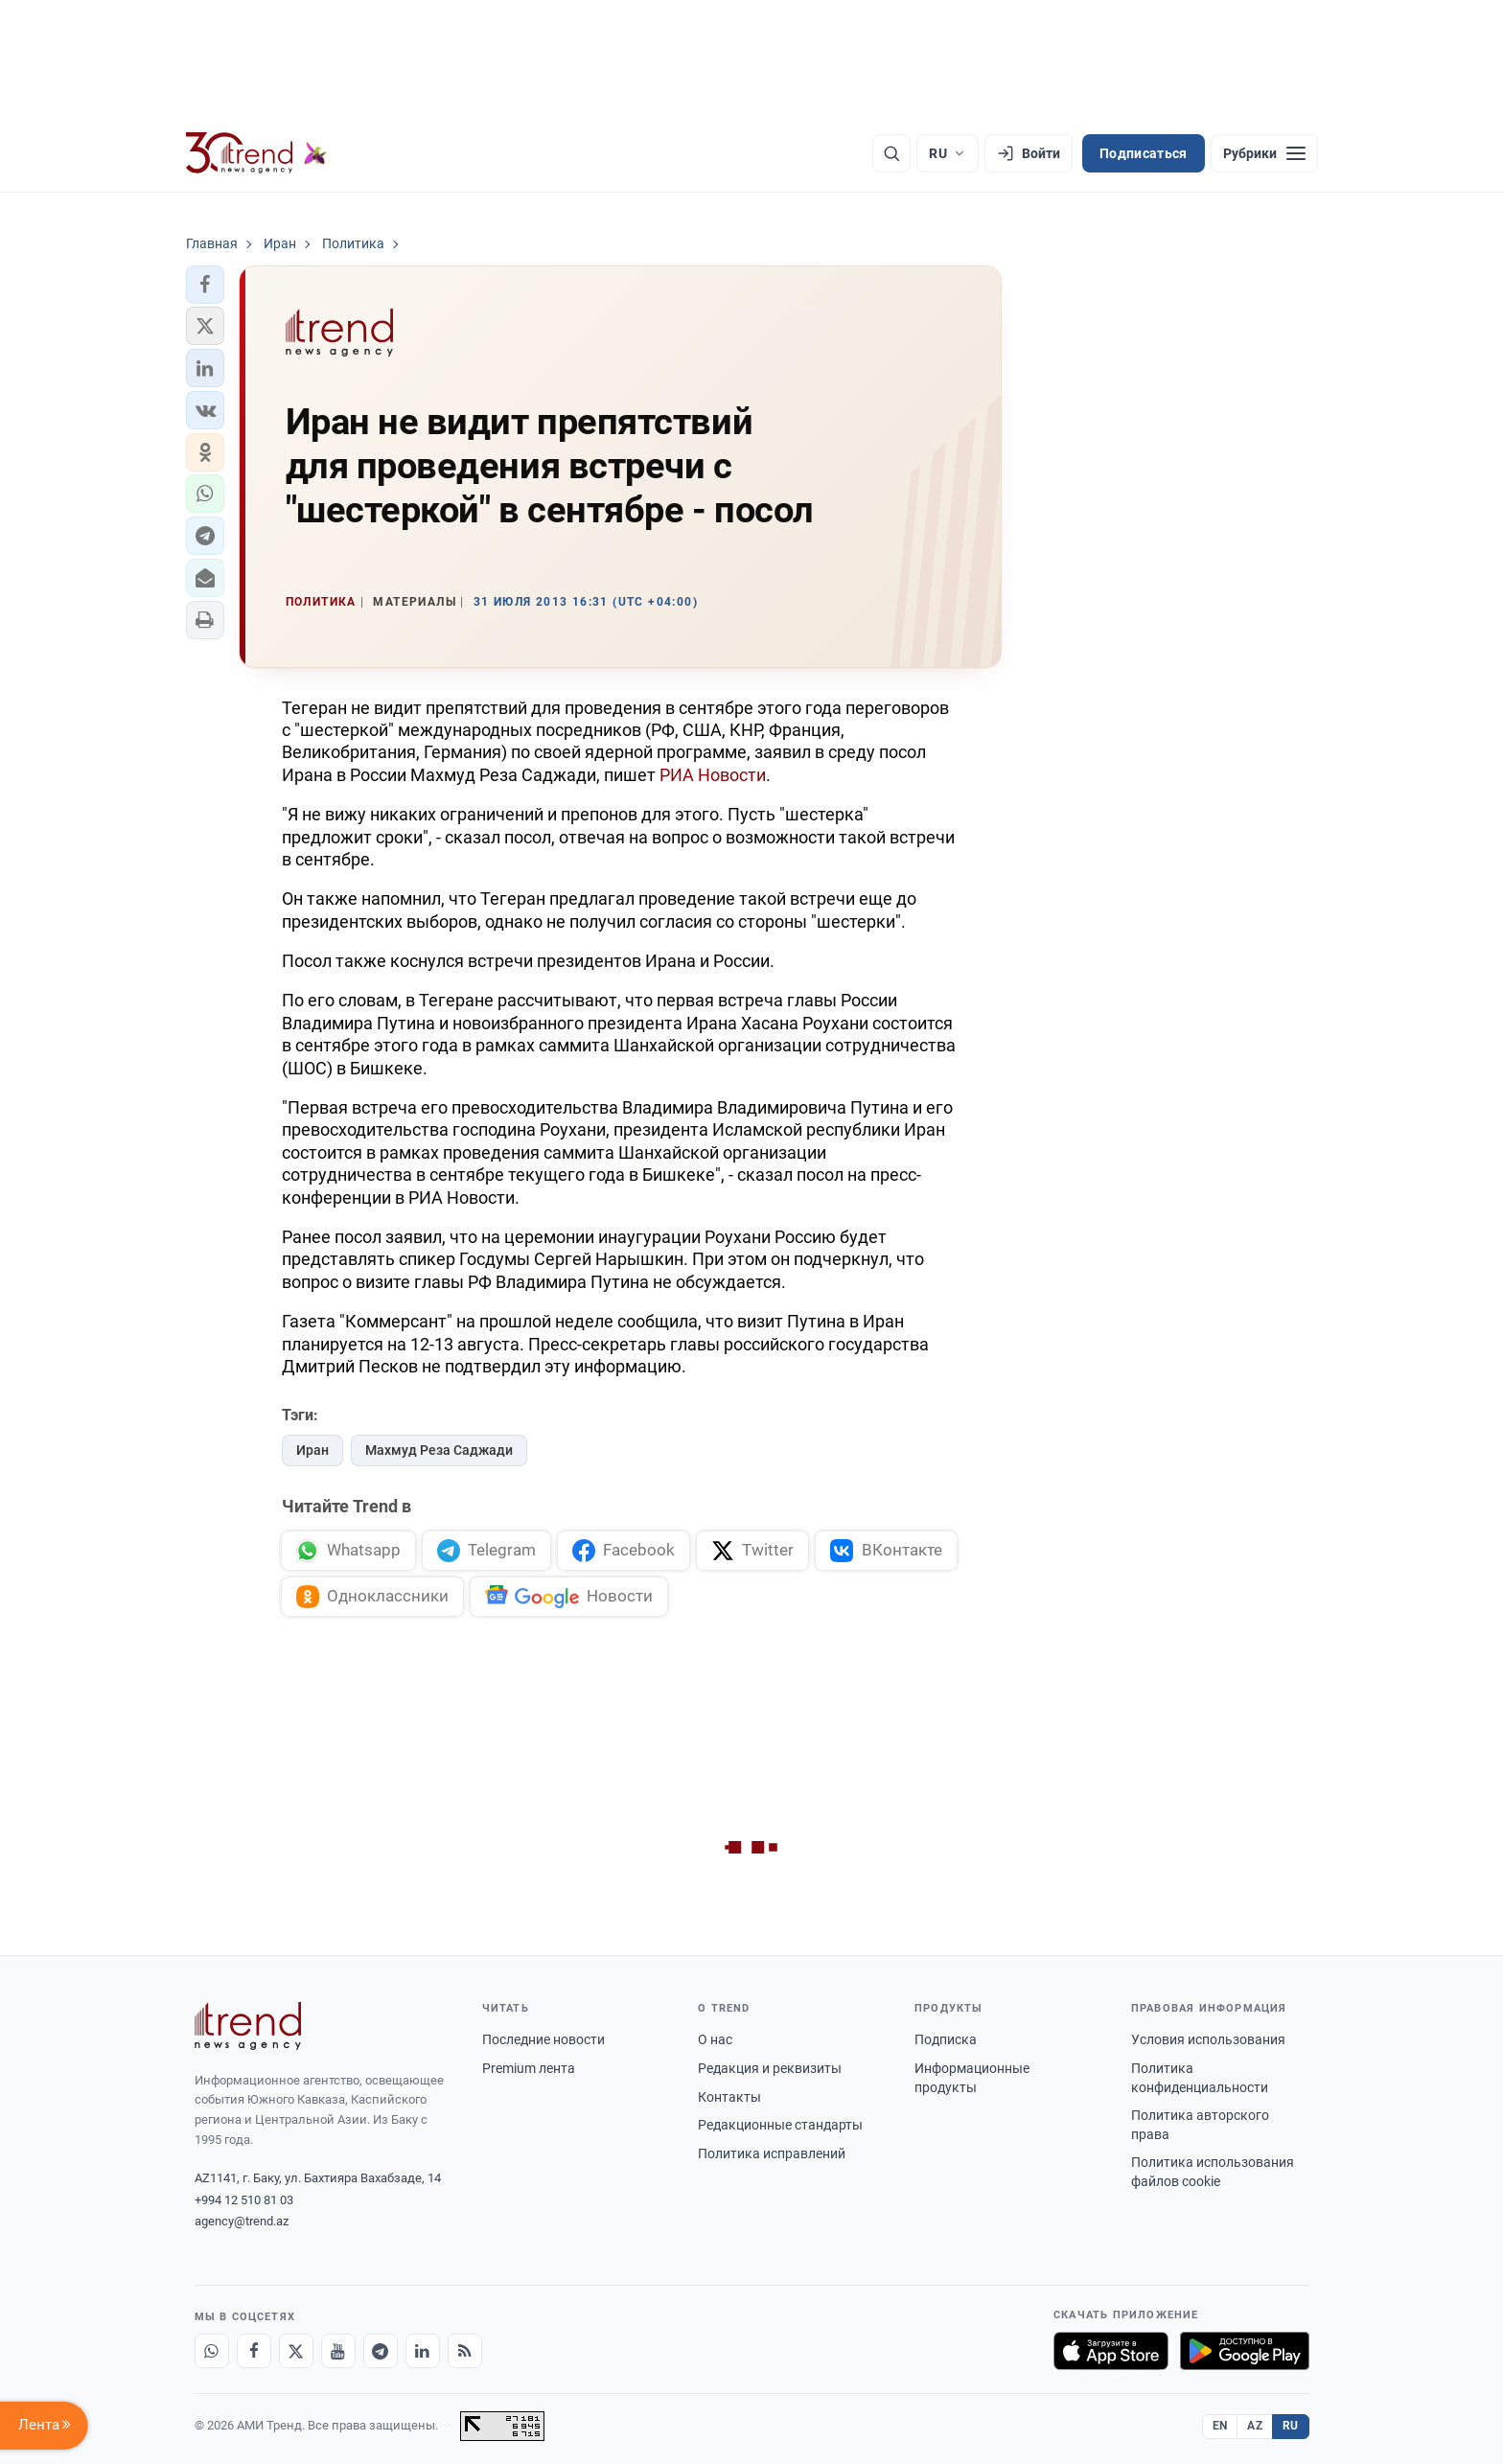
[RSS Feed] (465, 2351)
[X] (296, 2351)
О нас (715, 2039)
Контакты (729, 2097)
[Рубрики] (1264, 153)
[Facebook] (254, 2351)
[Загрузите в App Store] (1110, 2351)
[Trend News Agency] (248, 2026)
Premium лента (528, 2068)
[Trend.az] (257, 153)
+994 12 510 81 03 (244, 2200)
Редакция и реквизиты (770, 2068)
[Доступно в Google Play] (1244, 2351)
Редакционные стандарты (780, 2124)
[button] (205, 284)
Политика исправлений (771, 2153)
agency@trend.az (242, 2221)
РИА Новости (712, 775)
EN (1220, 2425)
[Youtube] (338, 2351)
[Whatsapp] (212, 2351)
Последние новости (543, 2039)
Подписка (945, 2039)
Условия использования (1208, 2039)
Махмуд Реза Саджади (439, 1450)
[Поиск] (891, 153)
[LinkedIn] (422, 2351)
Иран (312, 1450)
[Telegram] (380, 2351)
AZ (1254, 2425)
